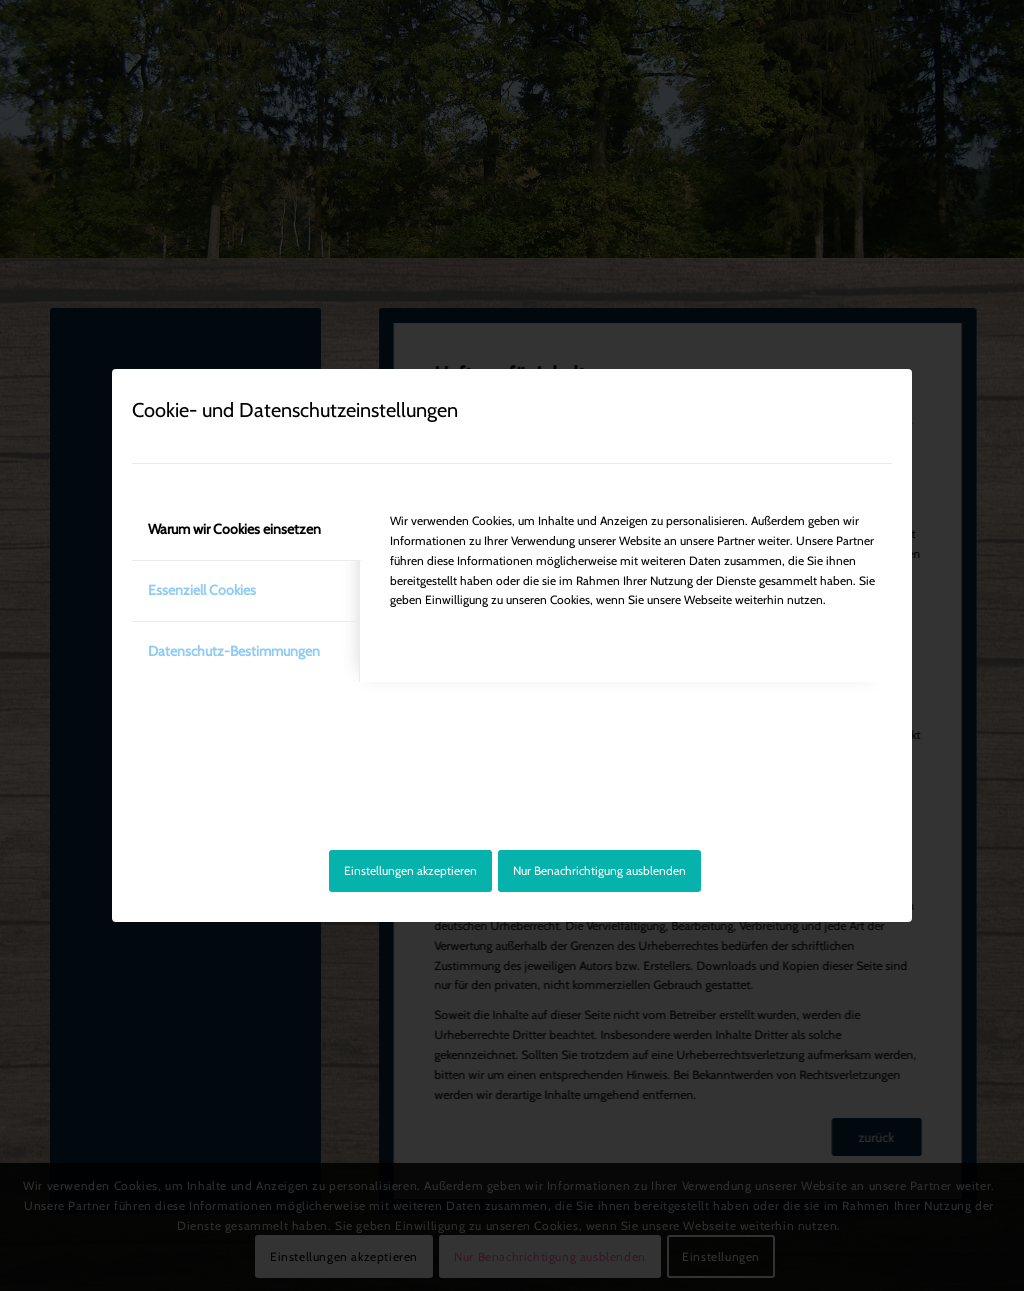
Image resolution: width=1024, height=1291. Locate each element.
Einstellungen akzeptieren (410, 870)
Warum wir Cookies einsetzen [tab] (234, 529)
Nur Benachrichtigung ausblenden (599, 870)
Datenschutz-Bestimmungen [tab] (234, 651)
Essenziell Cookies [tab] (202, 590)
